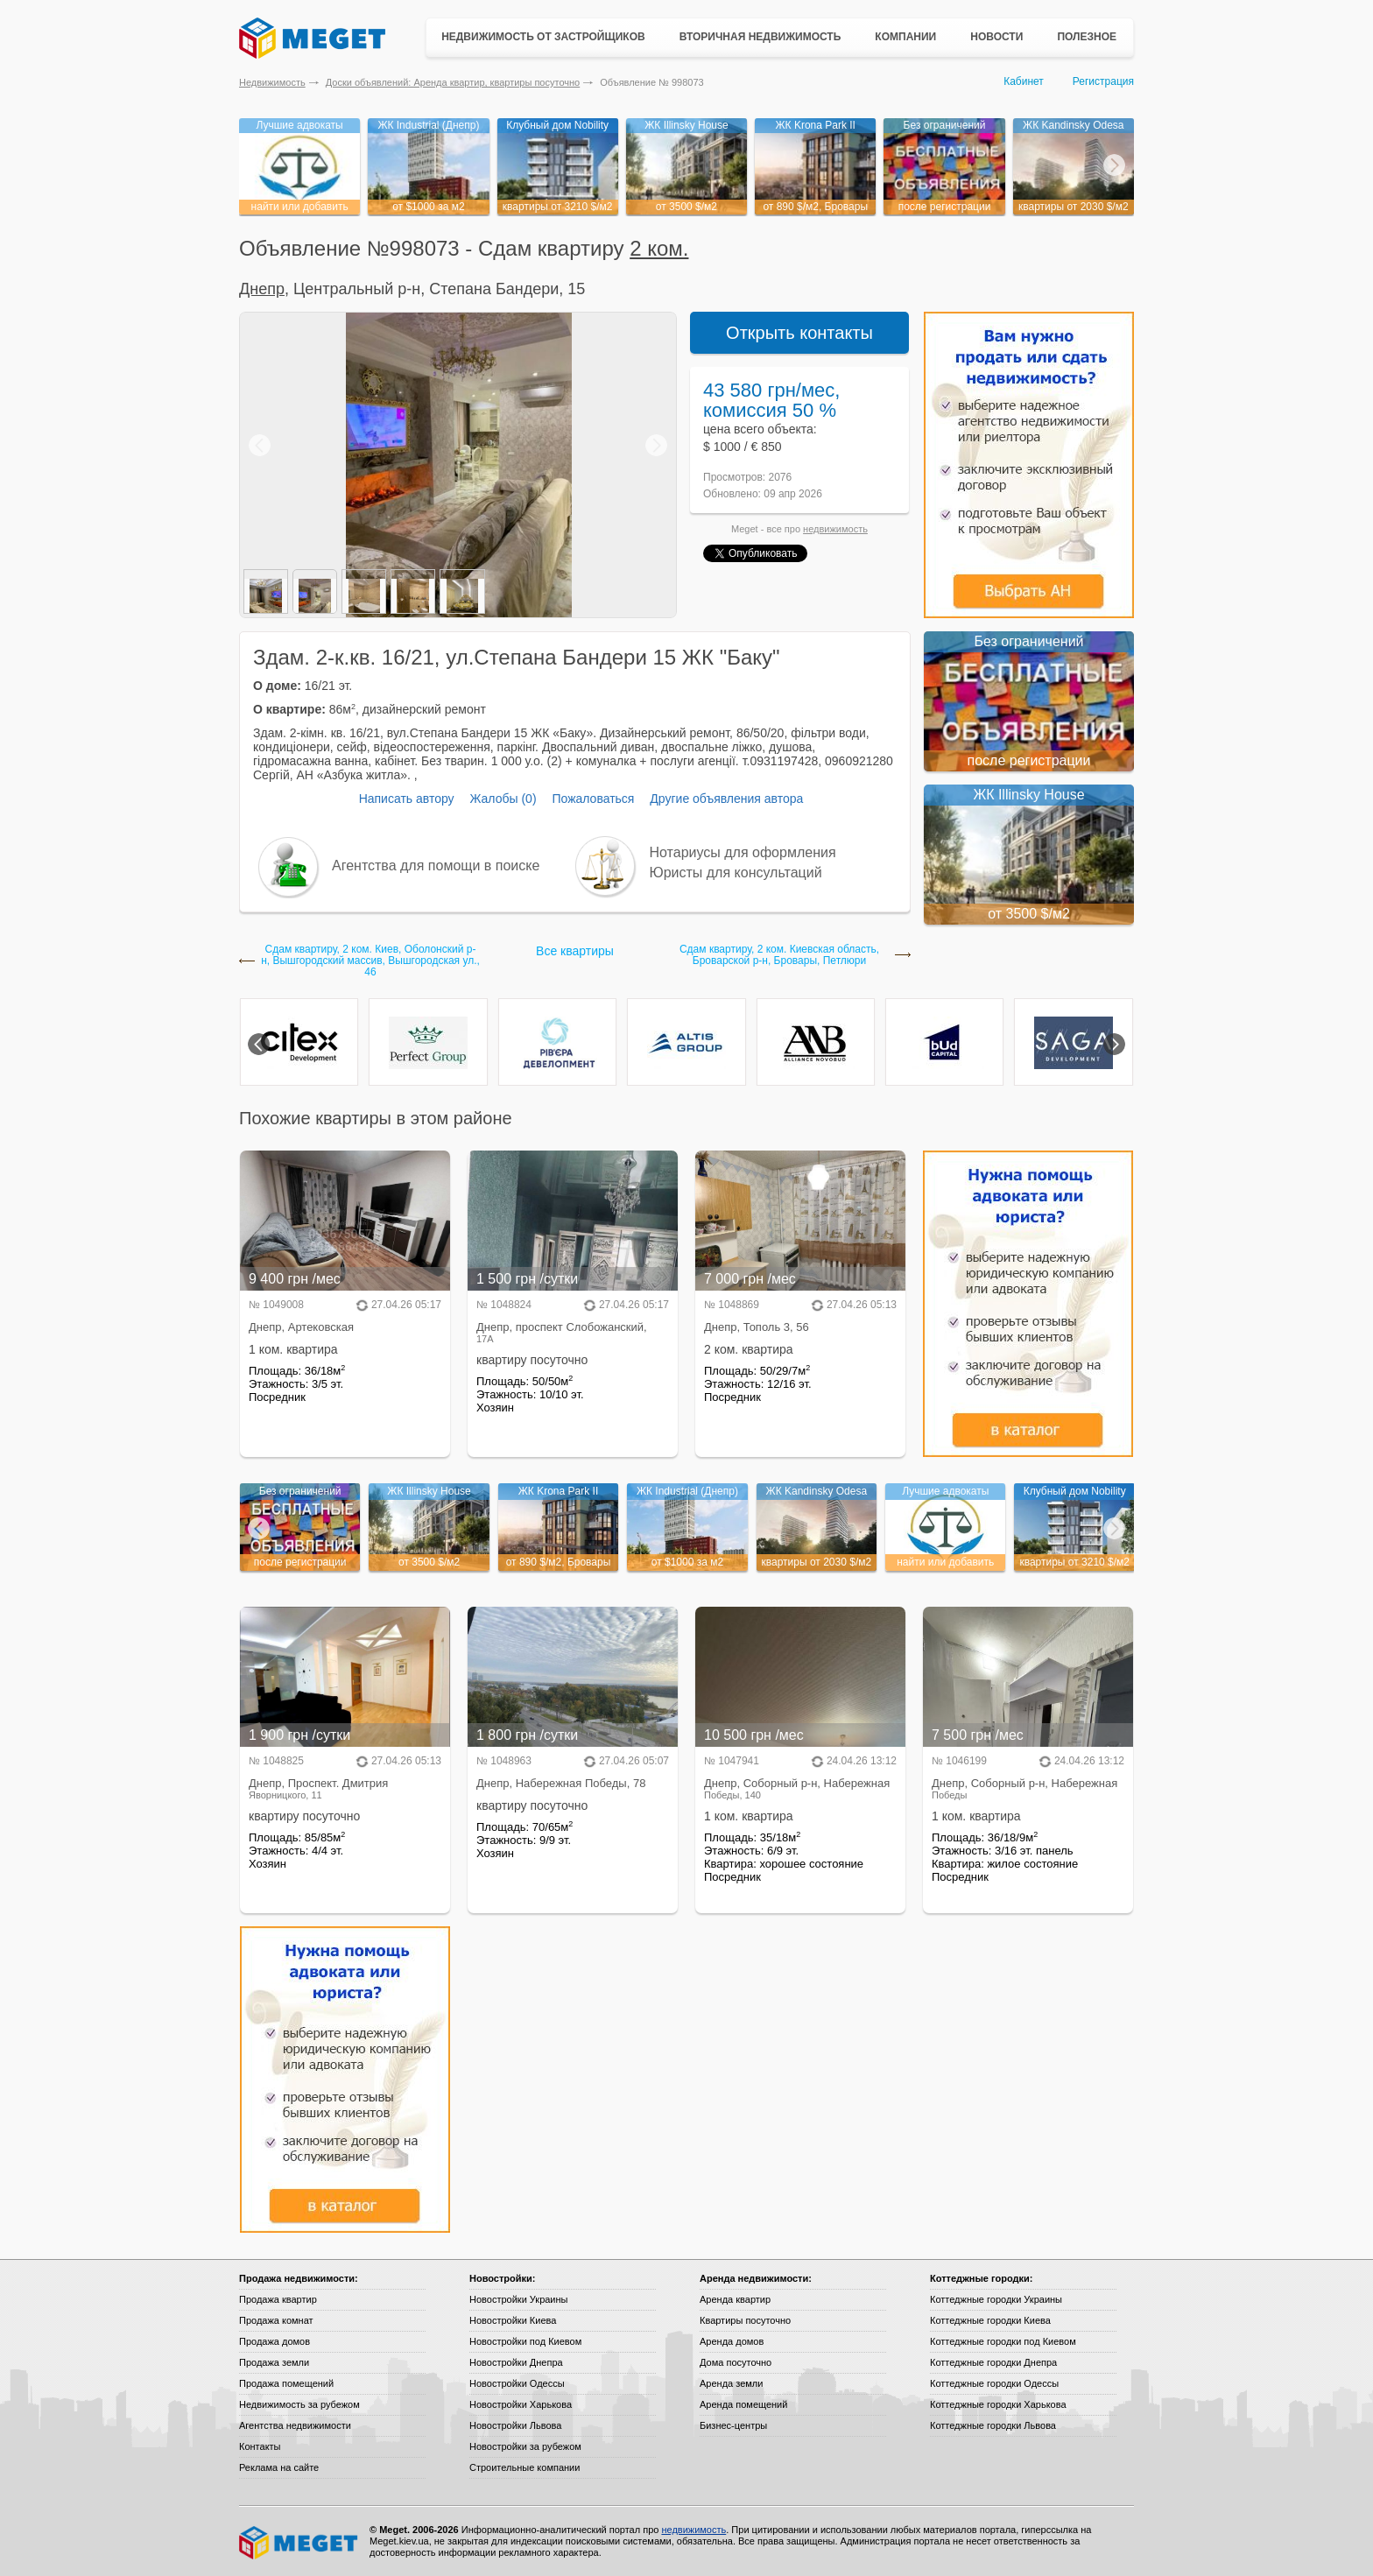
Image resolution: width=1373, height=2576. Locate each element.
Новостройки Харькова (520, 2404)
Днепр (262, 289)
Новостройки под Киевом (525, 2341)
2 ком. (659, 248)
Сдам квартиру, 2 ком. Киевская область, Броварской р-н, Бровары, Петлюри (779, 955)
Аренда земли (731, 2383)
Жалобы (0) (502, 799)
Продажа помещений (286, 2383)
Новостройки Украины (518, 2299)
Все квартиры (575, 951)
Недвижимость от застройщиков (543, 37)
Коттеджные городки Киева (990, 2320)
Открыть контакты (799, 332)
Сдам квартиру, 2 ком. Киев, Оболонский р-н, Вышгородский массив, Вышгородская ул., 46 (370, 961)
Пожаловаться (593, 799)
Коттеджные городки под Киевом (1003, 2341)
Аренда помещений (743, 2404)
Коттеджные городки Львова (993, 2425)
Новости (996, 37)
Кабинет (1023, 81)
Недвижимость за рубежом (299, 2404)
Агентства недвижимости (295, 2425)
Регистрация (1103, 81)
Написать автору (406, 799)
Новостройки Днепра (516, 2362)
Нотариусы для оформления (743, 852)
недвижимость (835, 529)
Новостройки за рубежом (525, 2446)
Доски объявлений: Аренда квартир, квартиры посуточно (453, 82)
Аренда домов (732, 2341)
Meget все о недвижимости (299, 2542)
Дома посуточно (735, 2362)
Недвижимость (272, 82)
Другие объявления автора (726, 799)
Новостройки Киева (512, 2320)
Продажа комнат (276, 2320)
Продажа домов (274, 2341)
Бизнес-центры (733, 2425)
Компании (905, 37)
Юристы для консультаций (736, 872)
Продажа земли (274, 2362)
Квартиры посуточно (745, 2320)
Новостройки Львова (515, 2425)
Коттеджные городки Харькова (998, 2404)
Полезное (1086, 37)
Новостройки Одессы (517, 2383)
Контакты (260, 2446)
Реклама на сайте (279, 2467)
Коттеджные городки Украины (996, 2299)
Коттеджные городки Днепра (993, 2362)
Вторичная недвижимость (760, 37)
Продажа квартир (278, 2299)
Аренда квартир (735, 2299)
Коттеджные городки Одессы (994, 2383)
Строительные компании (524, 2467)
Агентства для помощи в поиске (435, 865)
